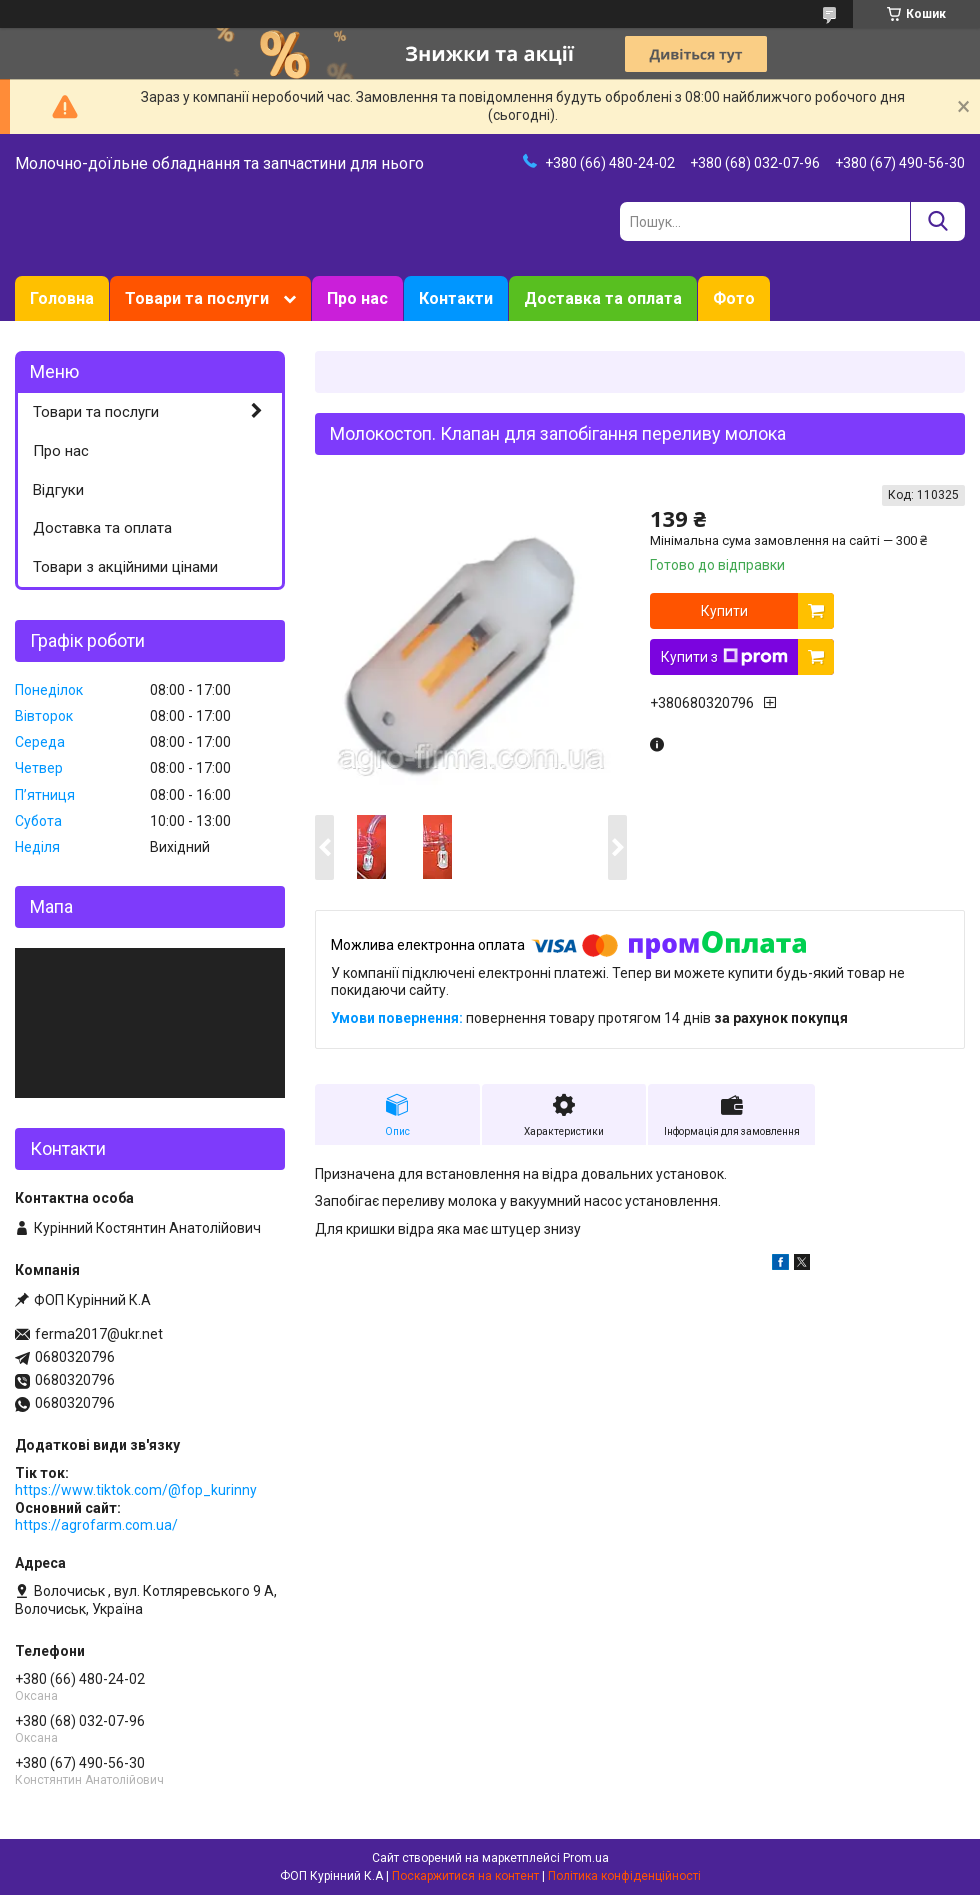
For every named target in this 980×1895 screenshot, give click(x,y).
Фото (734, 298)
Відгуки (58, 490)
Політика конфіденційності (624, 1876)
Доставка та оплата (603, 298)
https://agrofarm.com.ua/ (96, 1525)
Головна (62, 298)
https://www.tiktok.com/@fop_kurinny (136, 1490)
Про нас (357, 298)
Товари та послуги (197, 298)
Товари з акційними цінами (125, 567)
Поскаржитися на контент (465, 1876)
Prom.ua (586, 1858)
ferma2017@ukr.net (99, 1334)
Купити (724, 611)
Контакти (456, 298)
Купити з (724, 657)
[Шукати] (937, 221)
